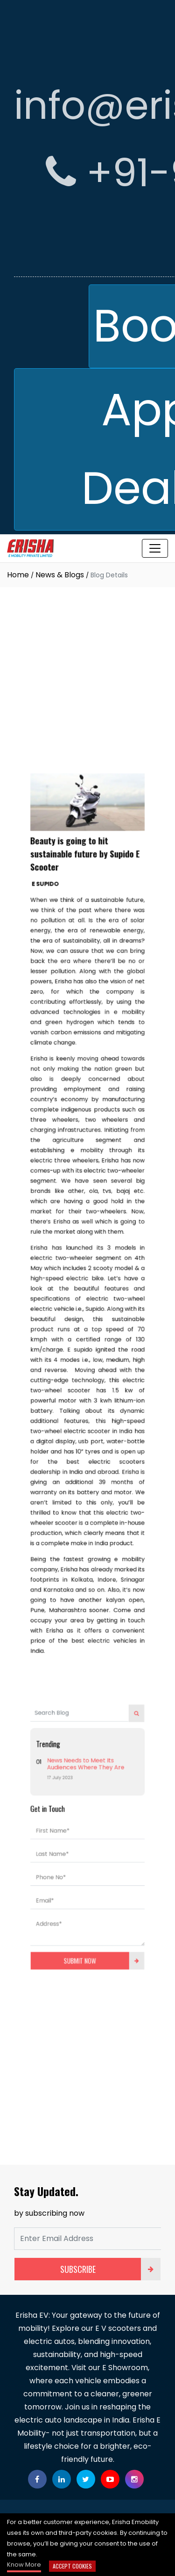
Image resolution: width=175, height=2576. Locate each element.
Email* (52, 1804)
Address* (56, 1823)
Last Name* (58, 1766)
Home (18, 574)
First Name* (59, 1747)
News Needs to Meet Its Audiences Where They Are (86, 1692)
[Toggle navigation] (155, 548)
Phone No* (57, 1785)
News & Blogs (59, 574)
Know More (24, 2564)
